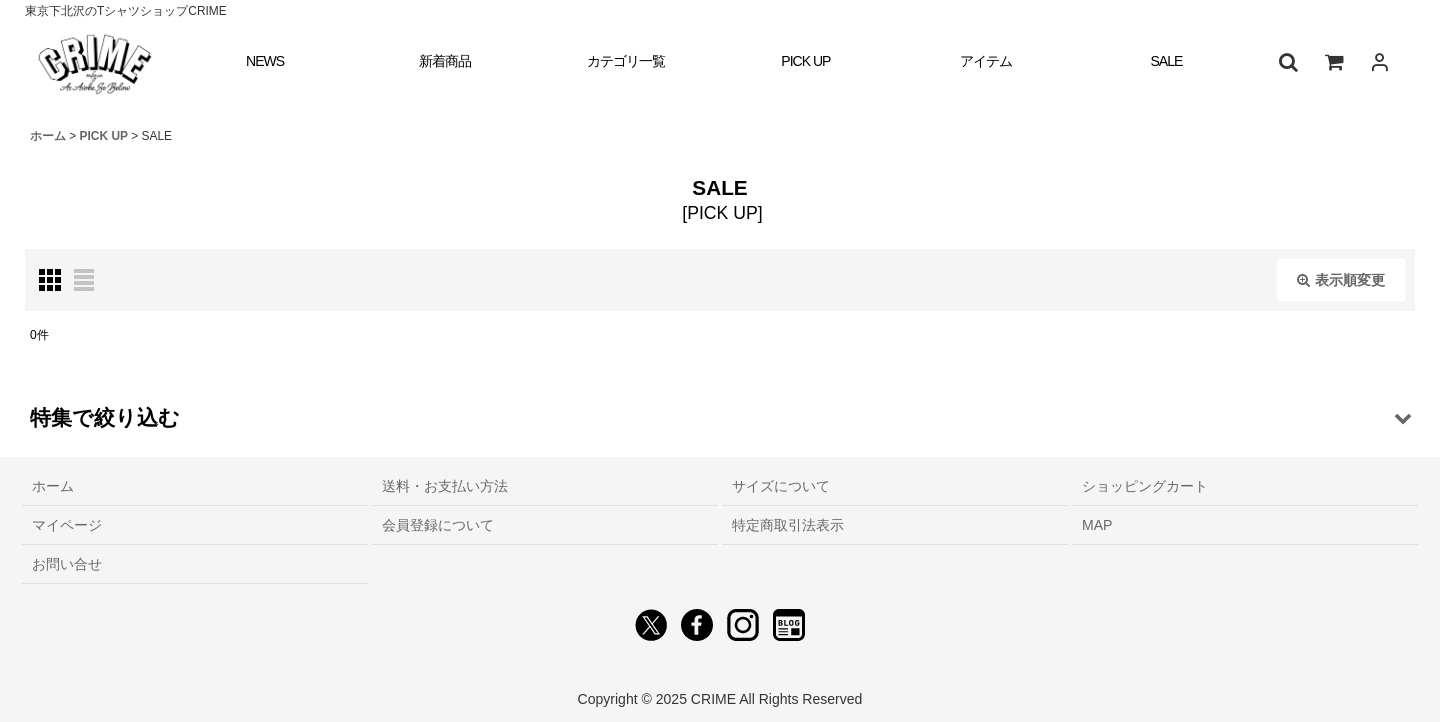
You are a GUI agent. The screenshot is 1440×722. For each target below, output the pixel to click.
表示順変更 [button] (1341, 280)
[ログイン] (1380, 62)
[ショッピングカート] (1334, 62)
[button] (1288, 62)
